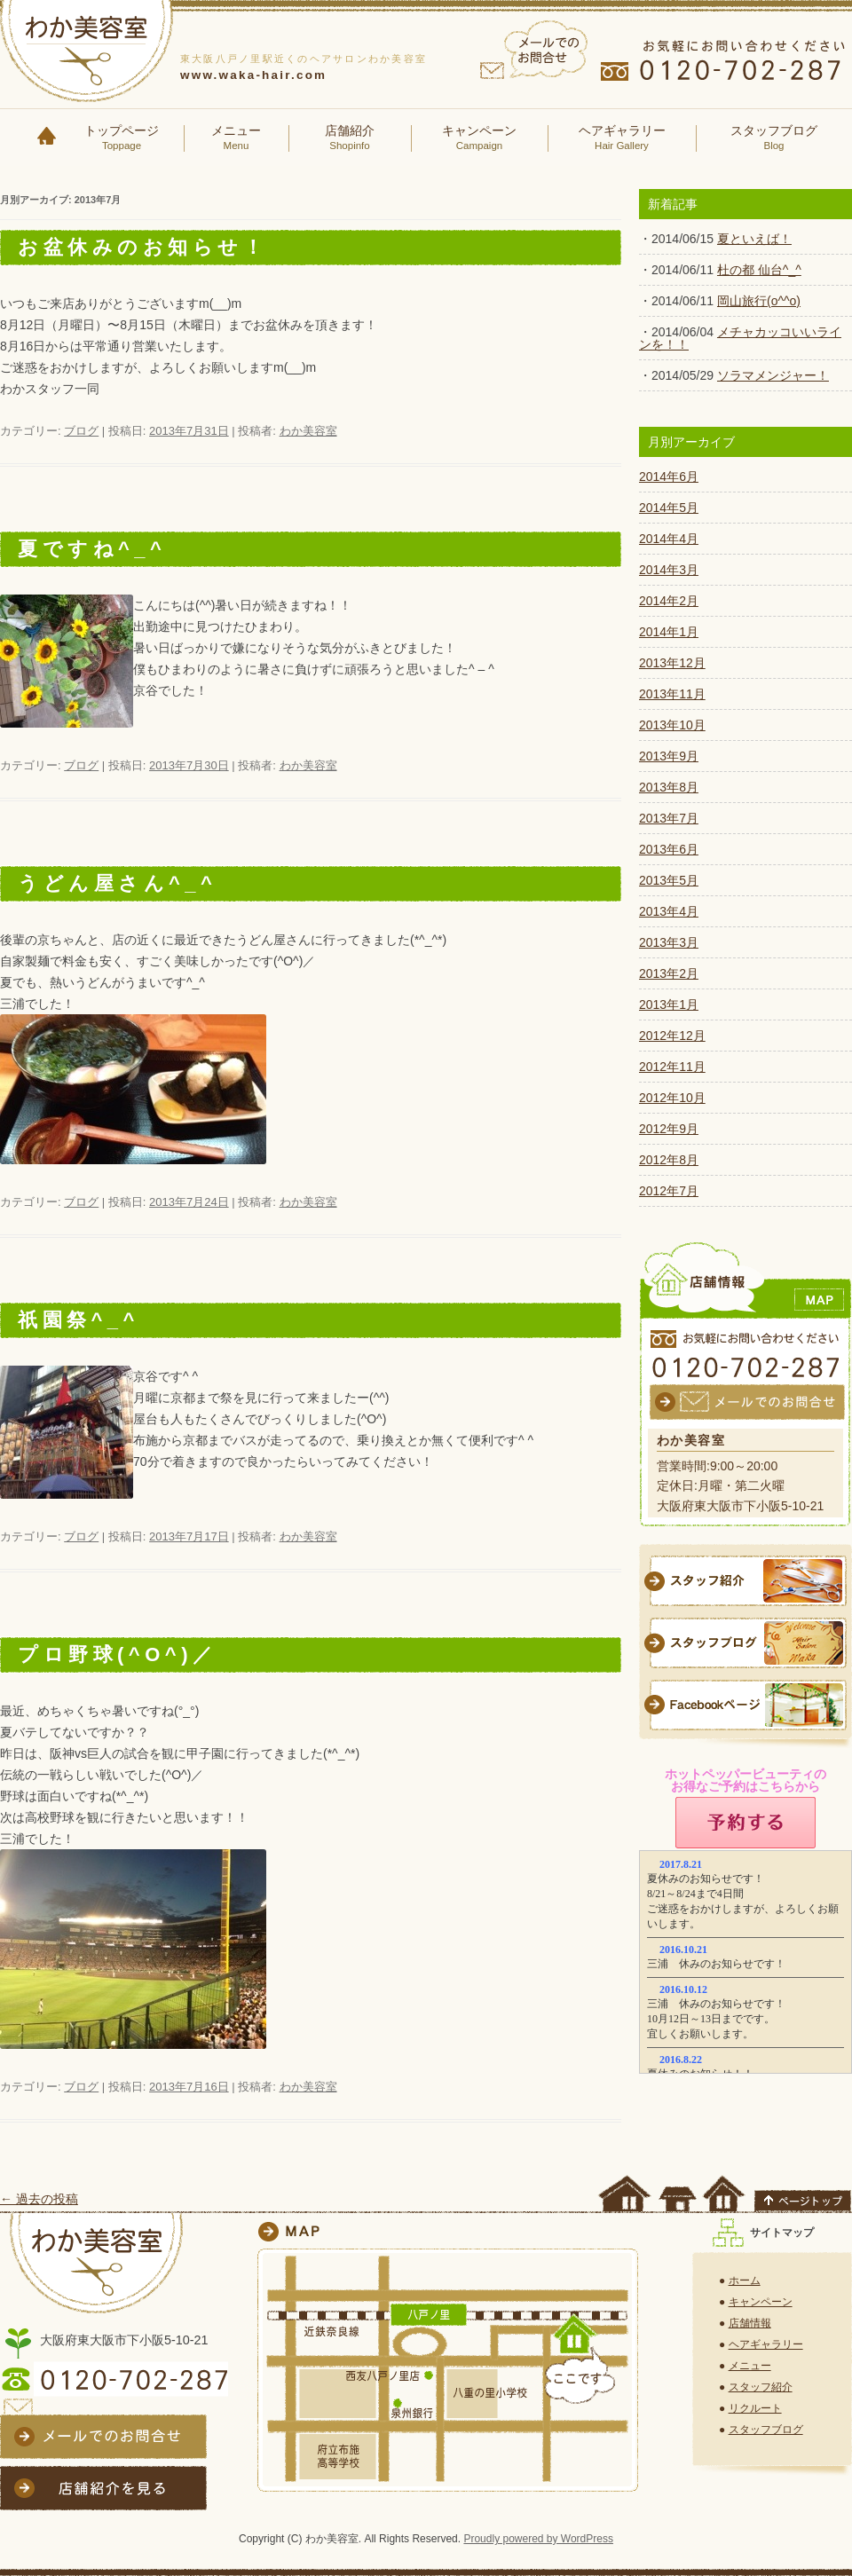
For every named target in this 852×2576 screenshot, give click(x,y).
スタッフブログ (774, 138)
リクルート (755, 2408)
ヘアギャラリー (622, 138)
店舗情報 (750, 2323)
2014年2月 (668, 601)
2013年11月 (672, 694)
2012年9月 (668, 1129)
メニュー (236, 138)
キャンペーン (479, 138)
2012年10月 (672, 1098)
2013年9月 (668, 756)
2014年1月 (668, 632)
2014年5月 (668, 507)
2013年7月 (668, 818)
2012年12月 (672, 1035)
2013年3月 (668, 942)
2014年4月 (668, 539)
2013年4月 (668, 911)
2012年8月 (668, 1160)
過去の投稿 (39, 2199)
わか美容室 (308, 430)
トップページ (121, 138)
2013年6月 (668, 849)
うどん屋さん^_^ (117, 883)
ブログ (81, 430)
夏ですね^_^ (92, 549)
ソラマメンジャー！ (773, 375)
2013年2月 (668, 973)
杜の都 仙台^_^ (759, 270)
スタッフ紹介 (761, 2387)
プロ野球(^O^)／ (117, 1654)
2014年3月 (668, 570)
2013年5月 (668, 880)
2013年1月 (668, 1004)
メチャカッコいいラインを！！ (740, 338)
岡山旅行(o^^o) (759, 301)
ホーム (745, 2280)
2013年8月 (668, 787)
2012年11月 (672, 1067)
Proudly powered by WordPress (538, 2539)
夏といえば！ (754, 239)
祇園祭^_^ (78, 1320)
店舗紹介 (349, 138)
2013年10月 (672, 725)
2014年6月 (668, 476)
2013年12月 (672, 663)
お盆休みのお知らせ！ (142, 247)
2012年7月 (668, 1191)
